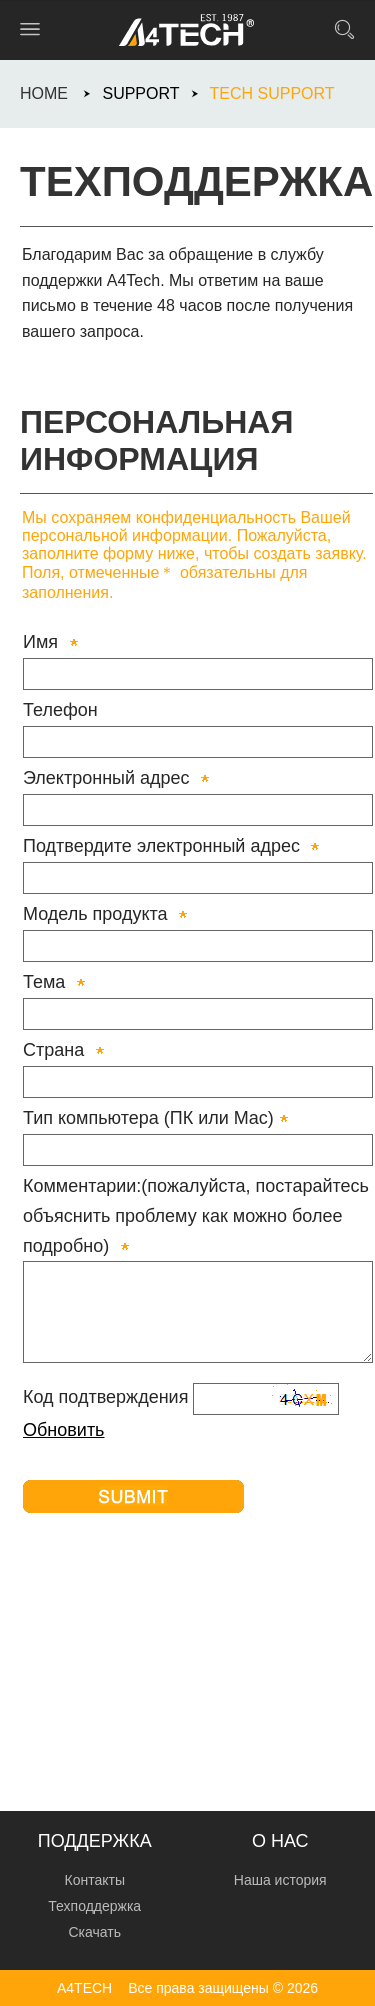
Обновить (64, 1430)
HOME (44, 93)
